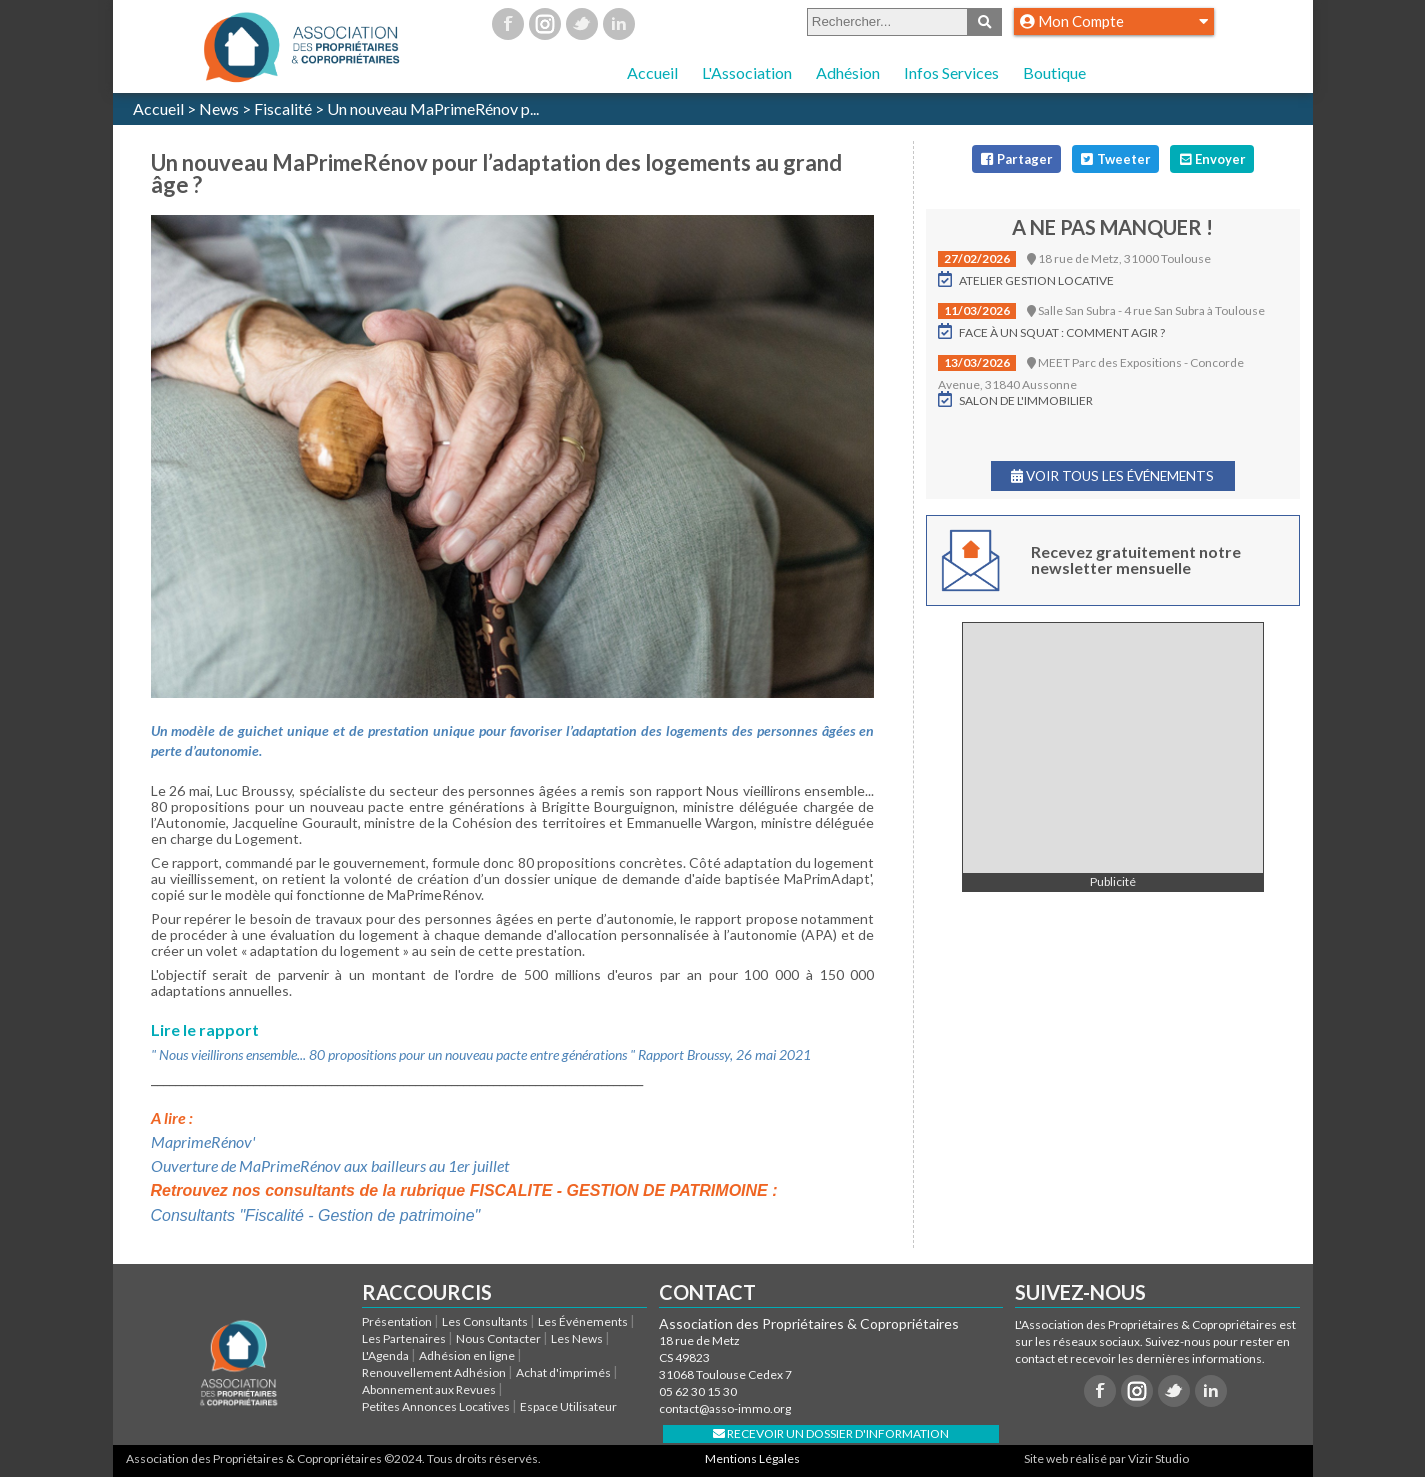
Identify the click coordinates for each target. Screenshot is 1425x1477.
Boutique (1054, 72)
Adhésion (848, 72)
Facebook (508, 24)
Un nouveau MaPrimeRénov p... (433, 108)
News (219, 108)
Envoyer (1212, 159)
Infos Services (951, 72)
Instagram (545, 24)
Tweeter (1115, 159)
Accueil (652, 72)
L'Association (747, 72)
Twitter (582, 24)
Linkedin (619, 24)
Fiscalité (283, 108)
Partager (1016, 159)
